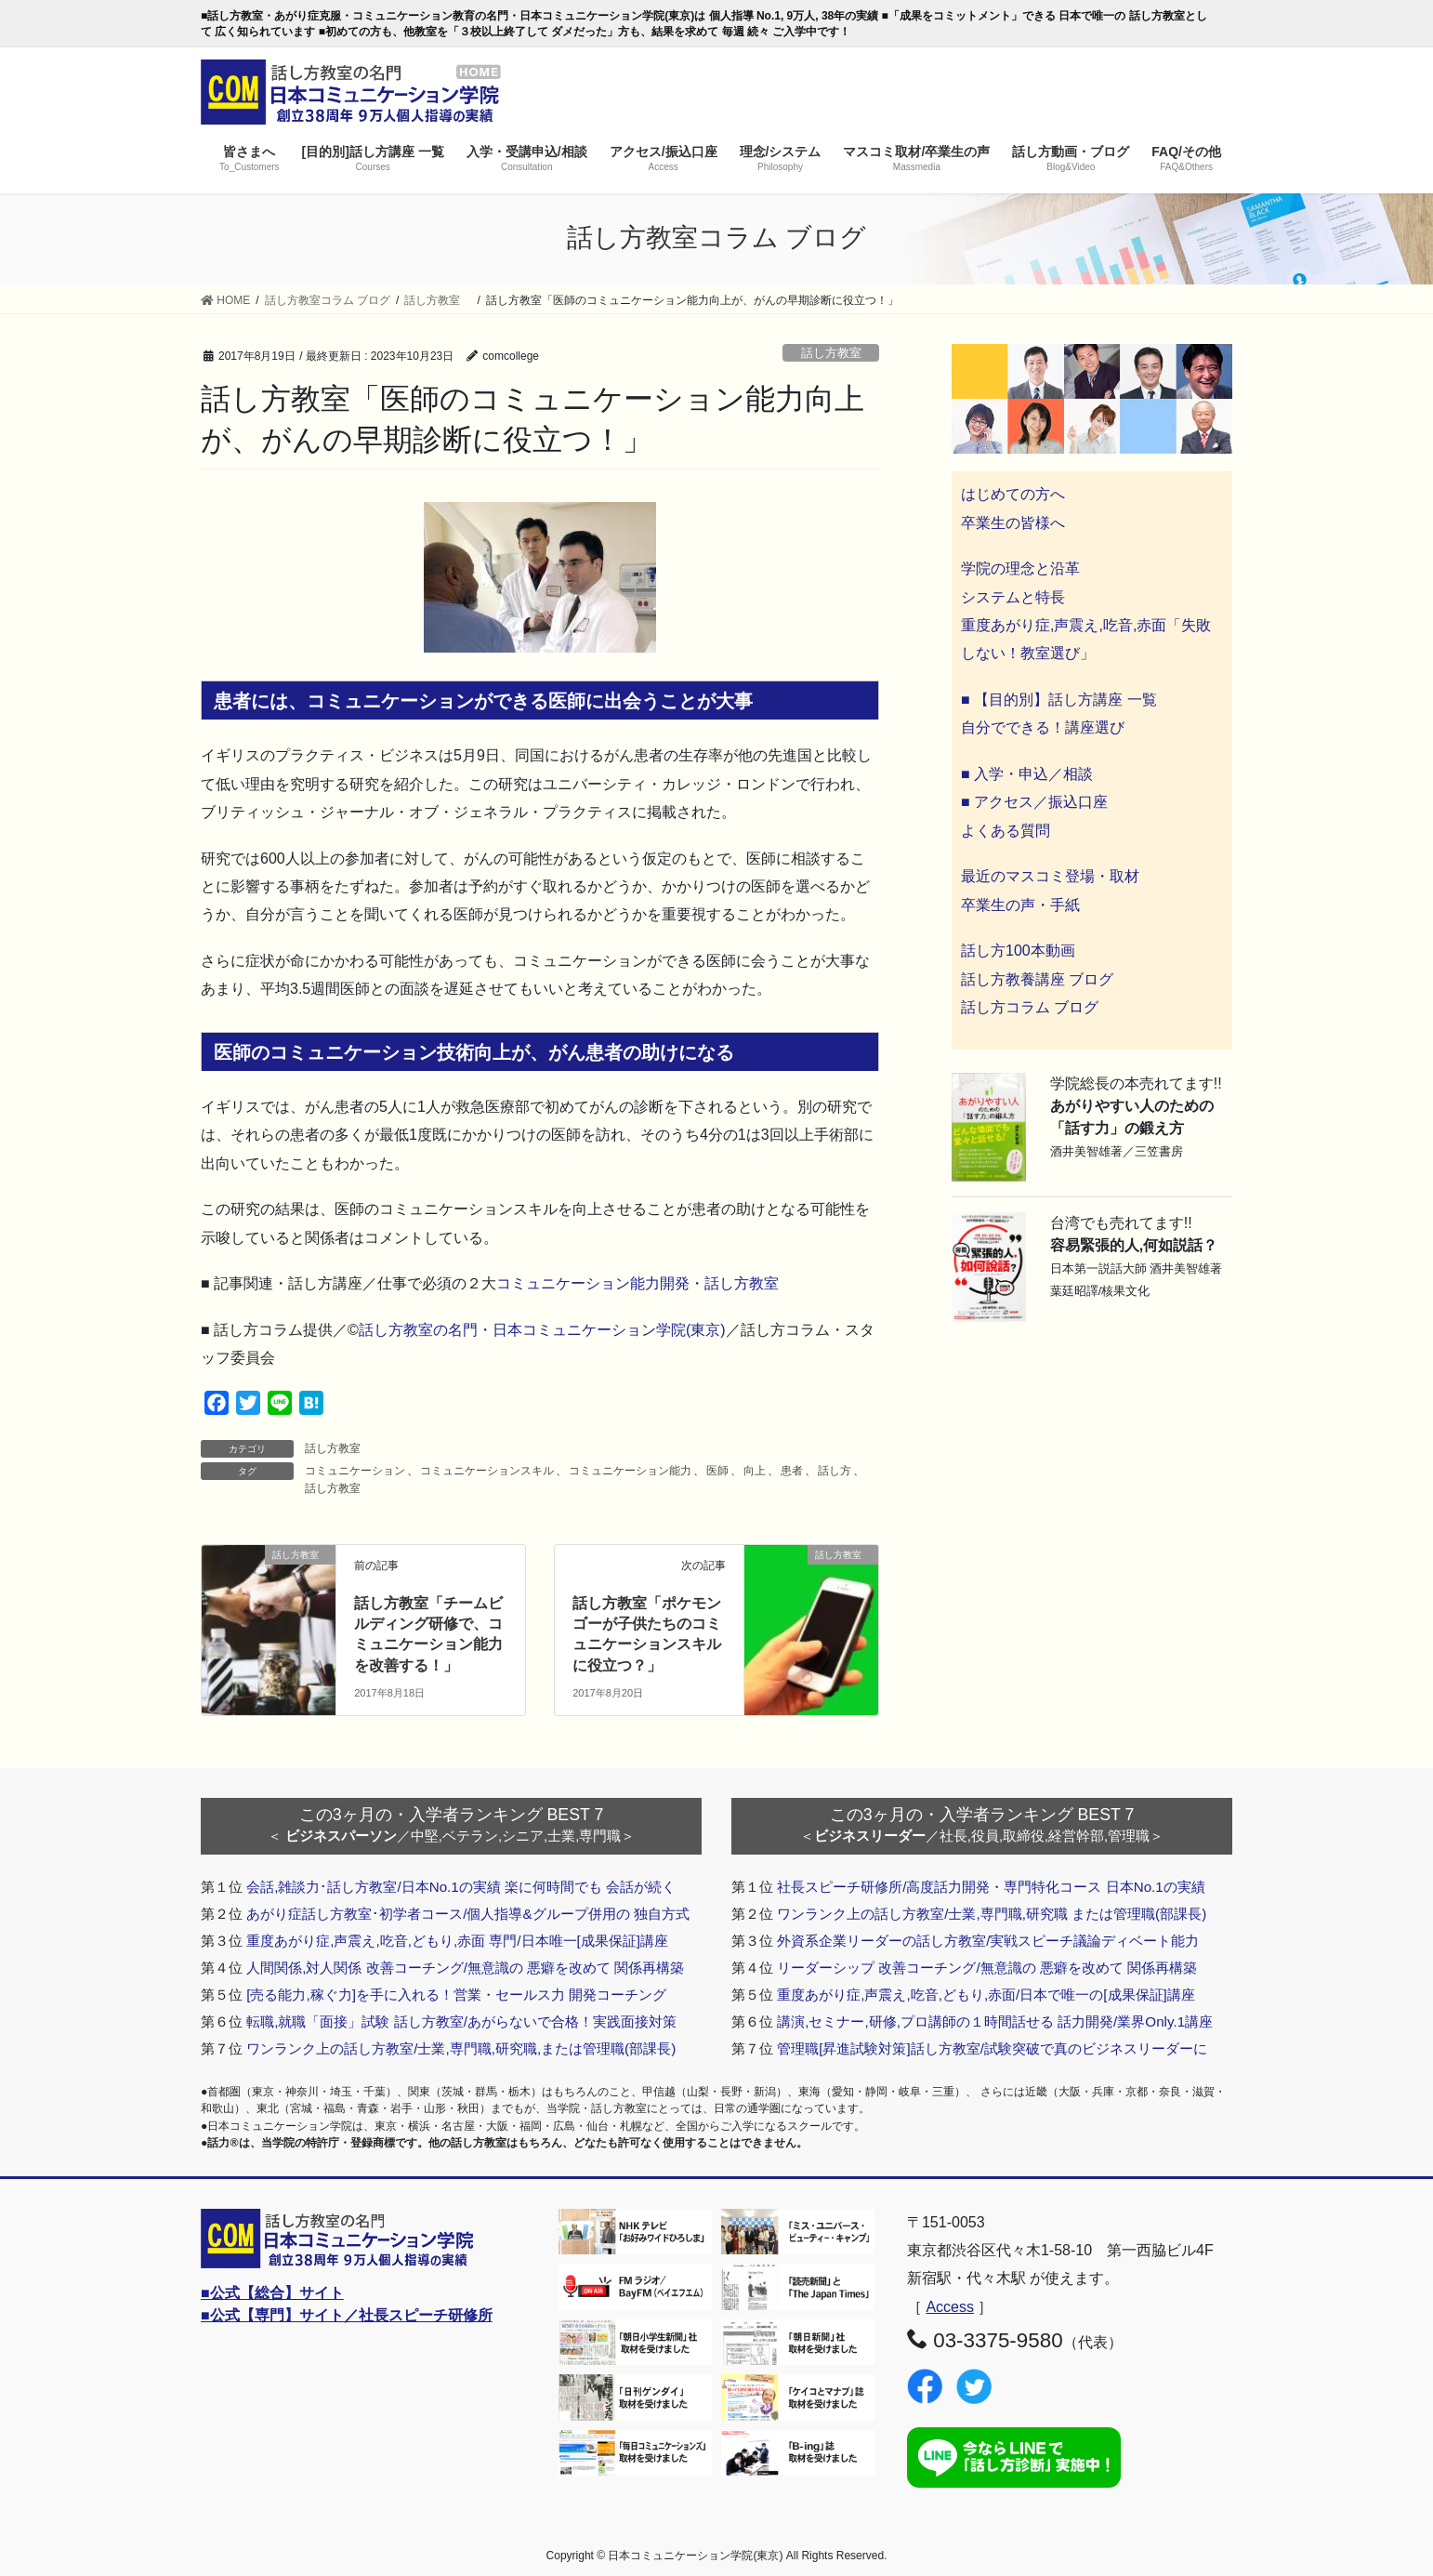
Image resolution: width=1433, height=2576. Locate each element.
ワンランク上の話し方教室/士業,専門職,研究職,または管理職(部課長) (461, 2048)
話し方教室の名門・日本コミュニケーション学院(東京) (542, 1330)
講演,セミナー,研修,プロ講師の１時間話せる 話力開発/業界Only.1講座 (995, 2021)
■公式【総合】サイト (272, 2293)
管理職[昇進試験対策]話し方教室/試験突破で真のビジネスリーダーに (992, 2048)
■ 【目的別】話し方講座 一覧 (1059, 699)
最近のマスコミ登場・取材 (1050, 876)
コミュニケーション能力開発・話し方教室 (637, 1283)
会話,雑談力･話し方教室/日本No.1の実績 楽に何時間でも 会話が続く (461, 1887)
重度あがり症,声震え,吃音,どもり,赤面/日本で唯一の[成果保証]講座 (986, 1994)
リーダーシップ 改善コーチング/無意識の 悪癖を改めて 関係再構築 (987, 1967)
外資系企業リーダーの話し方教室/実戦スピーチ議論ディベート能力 (988, 1941)
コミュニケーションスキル (487, 1470)
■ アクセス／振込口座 (1034, 802)
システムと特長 (1013, 597)
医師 (717, 1470)
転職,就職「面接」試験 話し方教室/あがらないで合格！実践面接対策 (461, 2021)
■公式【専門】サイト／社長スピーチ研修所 (347, 2315)
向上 (754, 1470)
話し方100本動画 (1018, 950)
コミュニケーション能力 (630, 1470)
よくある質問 (1005, 831)
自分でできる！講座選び (1042, 727)
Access (950, 2307)
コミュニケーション (355, 1470)
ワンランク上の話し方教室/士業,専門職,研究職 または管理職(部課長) (991, 1914)
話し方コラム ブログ (1029, 1007)
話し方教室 (837, 353)
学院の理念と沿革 (1020, 568)
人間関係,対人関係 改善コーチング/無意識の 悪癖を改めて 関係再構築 (465, 1967)
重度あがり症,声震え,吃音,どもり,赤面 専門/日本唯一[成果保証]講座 (457, 1941)
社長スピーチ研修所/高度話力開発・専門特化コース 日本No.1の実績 (991, 1887)
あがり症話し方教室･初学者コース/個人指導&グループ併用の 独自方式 (468, 1914)
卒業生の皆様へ (1013, 523)
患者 (792, 1470)
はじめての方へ (1013, 494)
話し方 (834, 1470)
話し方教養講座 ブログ (1037, 979)
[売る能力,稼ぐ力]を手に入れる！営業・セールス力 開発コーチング (456, 1994)
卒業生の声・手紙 (1020, 905)
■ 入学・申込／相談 (1027, 774)
